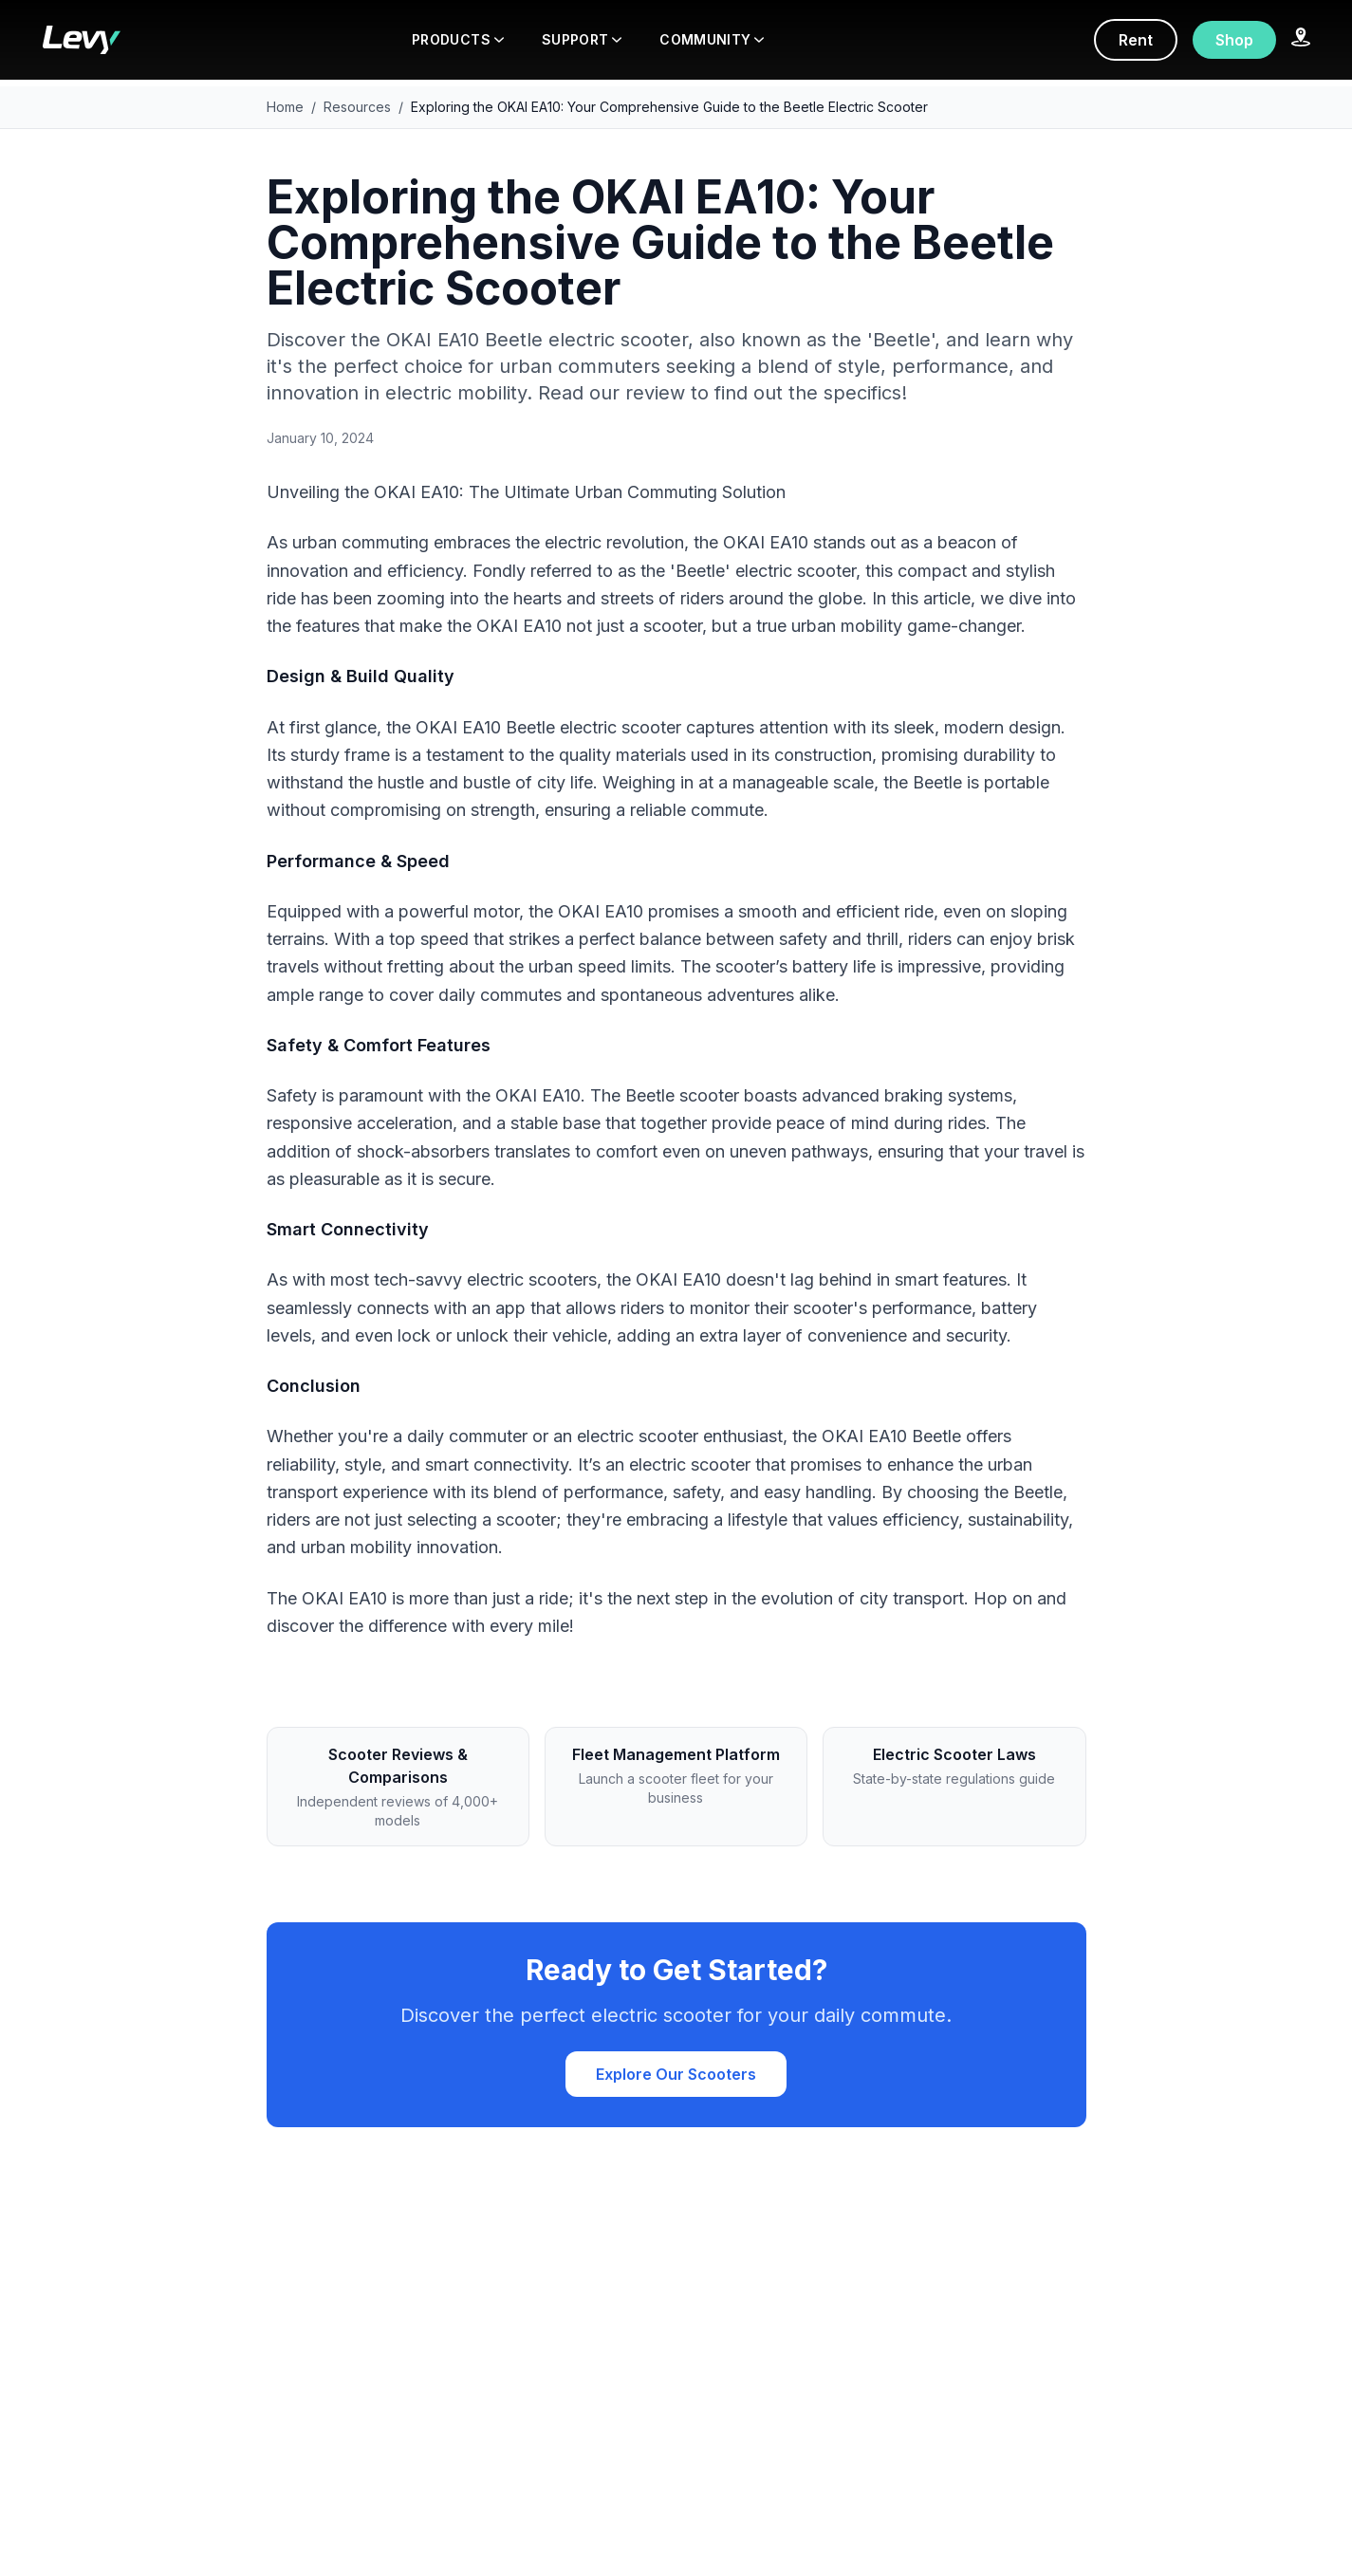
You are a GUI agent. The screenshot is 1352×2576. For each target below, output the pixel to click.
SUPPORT (581, 39)
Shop (1234, 39)
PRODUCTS (458, 39)
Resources (357, 107)
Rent (1136, 39)
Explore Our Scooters (676, 2074)
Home (285, 107)
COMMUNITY (711, 39)
